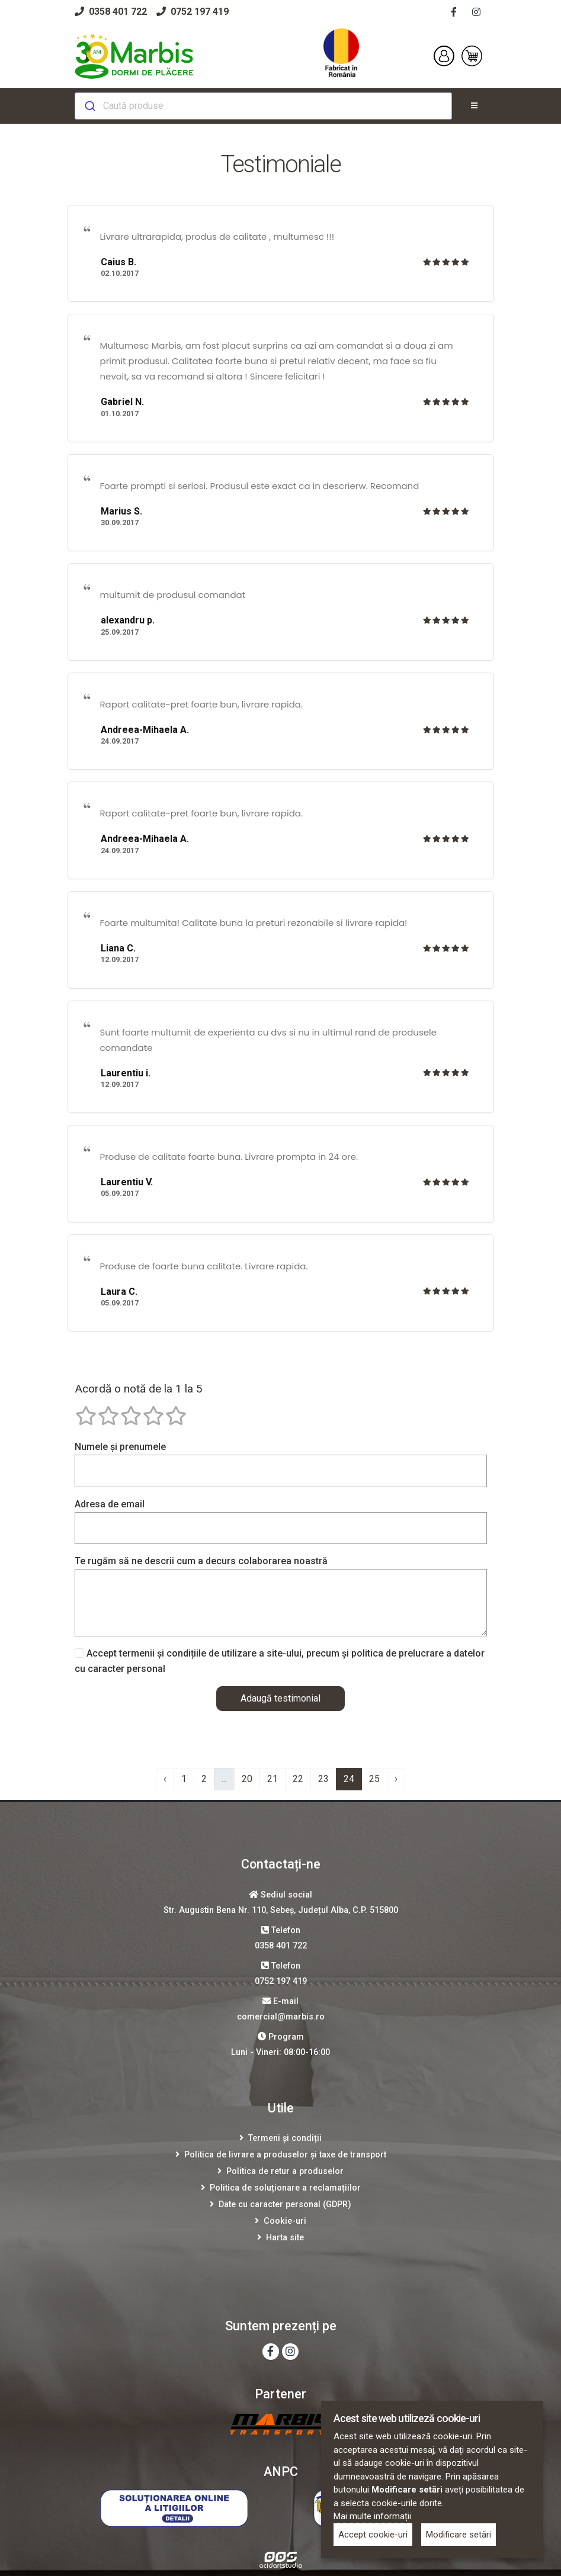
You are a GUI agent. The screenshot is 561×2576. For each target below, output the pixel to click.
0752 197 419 (192, 11)
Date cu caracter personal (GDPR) (285, 2204)
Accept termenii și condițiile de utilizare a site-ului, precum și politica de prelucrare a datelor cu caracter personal (280, 1661)
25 (374, 1778)
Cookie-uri (285, 2221)
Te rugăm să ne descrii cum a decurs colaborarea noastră (201, 1561)
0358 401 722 (111, 11)
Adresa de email (110, 1504)
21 (272, 1778)
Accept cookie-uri (373, 2534)
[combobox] (263, 106)
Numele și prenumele (120, 1446)
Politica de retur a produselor (285, 2171)
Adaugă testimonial (280, 1698)
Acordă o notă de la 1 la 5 (139, 1388)
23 (323, 1778)
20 (247, 1778)
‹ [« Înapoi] (165, 1778)
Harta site (285, 2238)
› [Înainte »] (396, 1778)
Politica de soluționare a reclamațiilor (285, 2188)
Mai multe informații (372, 2516)
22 (298, 1778)
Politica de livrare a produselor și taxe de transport (285, 2155)
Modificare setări (458, 2534)
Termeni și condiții (285, 2138)
